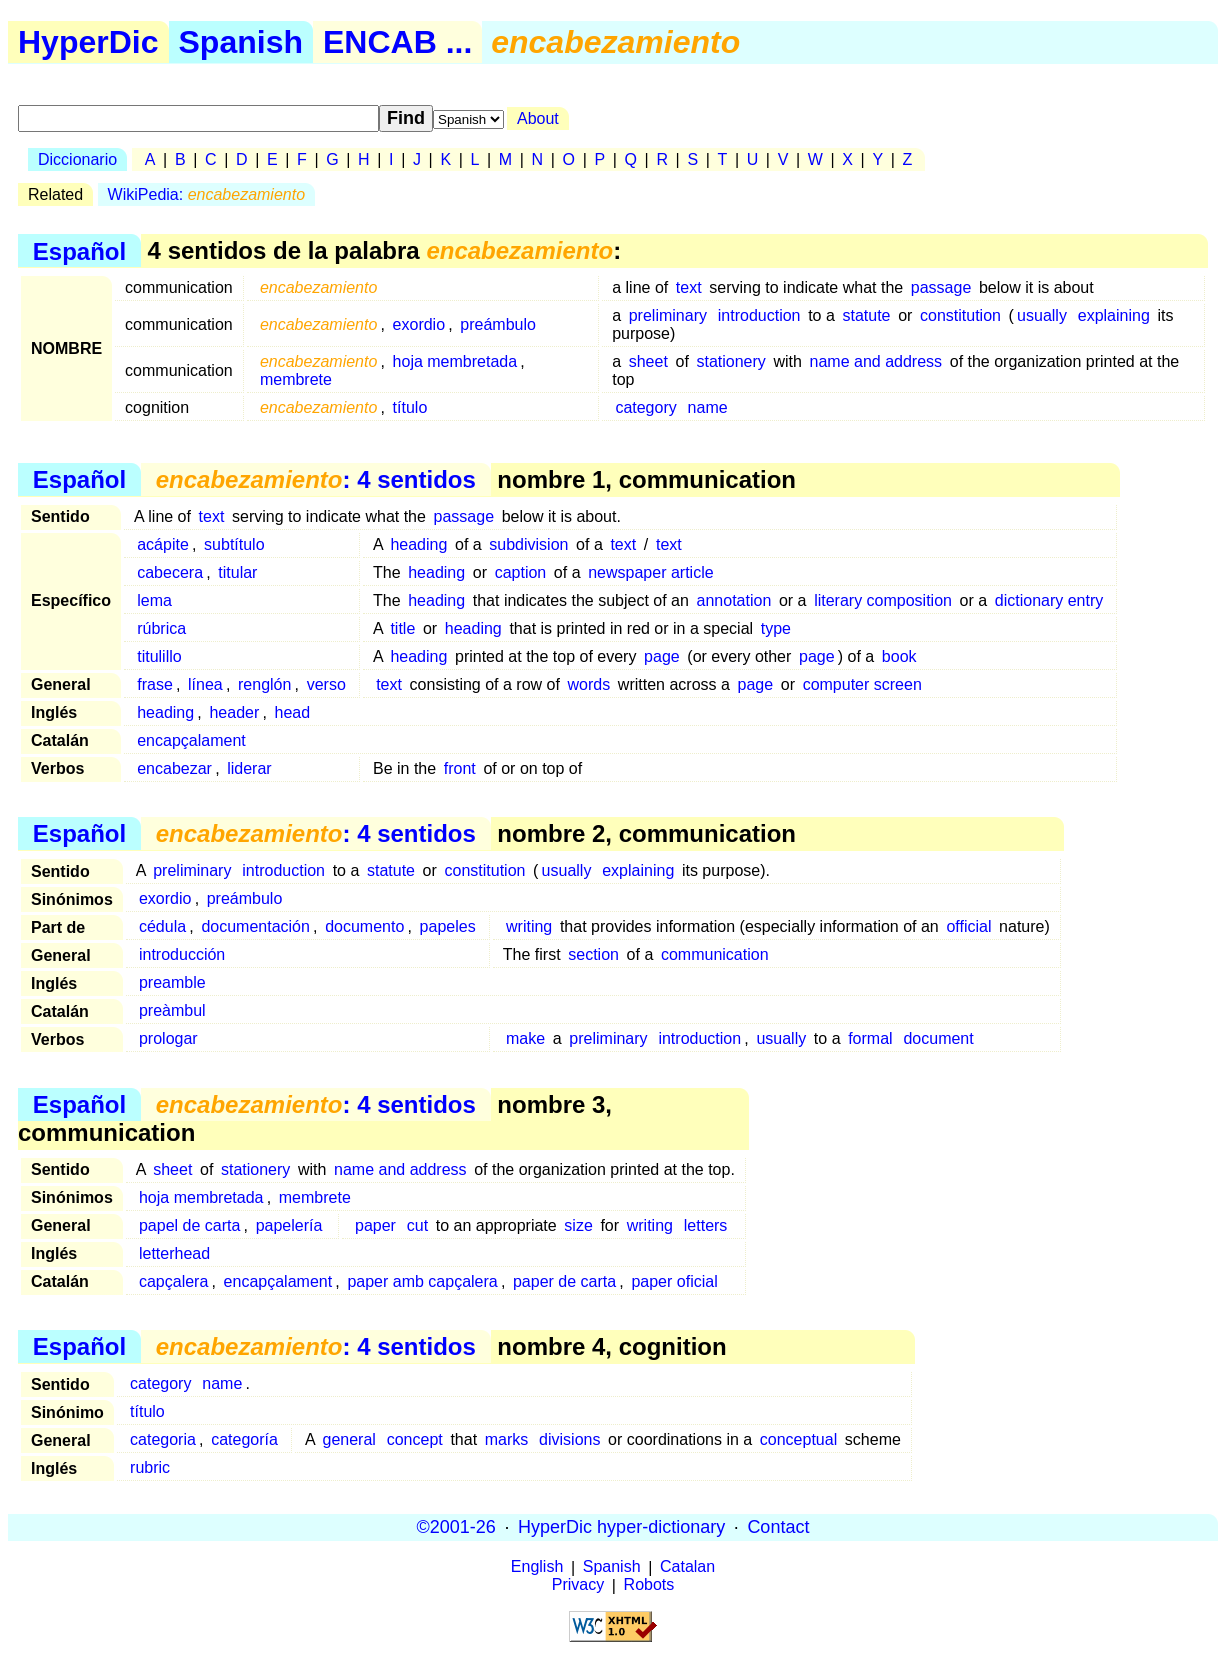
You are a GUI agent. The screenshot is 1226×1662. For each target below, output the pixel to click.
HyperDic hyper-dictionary (621, 1527)
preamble (172, 982)
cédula (162, 926)
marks (507, 1439)
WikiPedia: (206, 194)
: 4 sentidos (316, 479)
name (708, 407)
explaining (1114, 315)
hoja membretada (455, 361)
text (689, 287)
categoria (163, 1439)
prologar (168, 1038)
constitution (960, 315)
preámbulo (498, 324)
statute (866, 315)
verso (326, 684)
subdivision (528, 544)
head (293, 712)
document (938, 1038)
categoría (244, 1439)
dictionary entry (1049, 600)
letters (706, 1225)
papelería (289, 1225)
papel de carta (189, 1225)
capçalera (173, 1281)
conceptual (798, 1439)
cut (417, 1225)
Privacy (578, 1585)
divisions (569, 1439)
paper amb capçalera (422, 1281)
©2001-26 (456, 1527)
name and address (876, 361)
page (662, 656)
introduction (759, 315)
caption (521, 572)
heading (418, 544)
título (410, 407)
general (349, 1439)
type (776, 628)
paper (375, 1225)
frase (155, 684)
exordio (419, 324)
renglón (264, 684)
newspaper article (650, 572)
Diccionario (77, 159)
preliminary (668, 315)
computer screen (862, 684)
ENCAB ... (397, 42)
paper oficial (674, 1281)
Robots (649, 1585)
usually (1042, 315)
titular (237, 572)
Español (79, 250)
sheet (648, 361)
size (578, 1225)
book (899, 656)
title (402, 628)
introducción (182, 954)
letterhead (174, 1253)
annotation (734, 600)
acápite (163, 544)
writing (529, 926)
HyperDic (88, 42)
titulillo (159, 656)
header (234, 712)
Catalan (687, 1567)
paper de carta (564, 1281)
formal (870, 1038)
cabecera (170, 572)
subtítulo (234, 544)
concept (415, 1439)
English (537, 1567)
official (968, 926)
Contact (778, 1527)
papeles (448, 926)
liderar (249, 768)
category (645, 407)
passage (941, 287)
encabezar (174, 768)
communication (715, 954)
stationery (730, 361)
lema (154, 600)
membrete (296, 379)
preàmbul (172, 1010)
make (525, 1038)
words (589, 684)
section (593, 954)
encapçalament (191, 740)
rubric (150, 1467)
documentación (255, 926)
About (538, 118)
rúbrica (161, 628)
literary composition (883, 600)
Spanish (241, 42)
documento (364, 926)
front (460, 768)
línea (205, 684)
